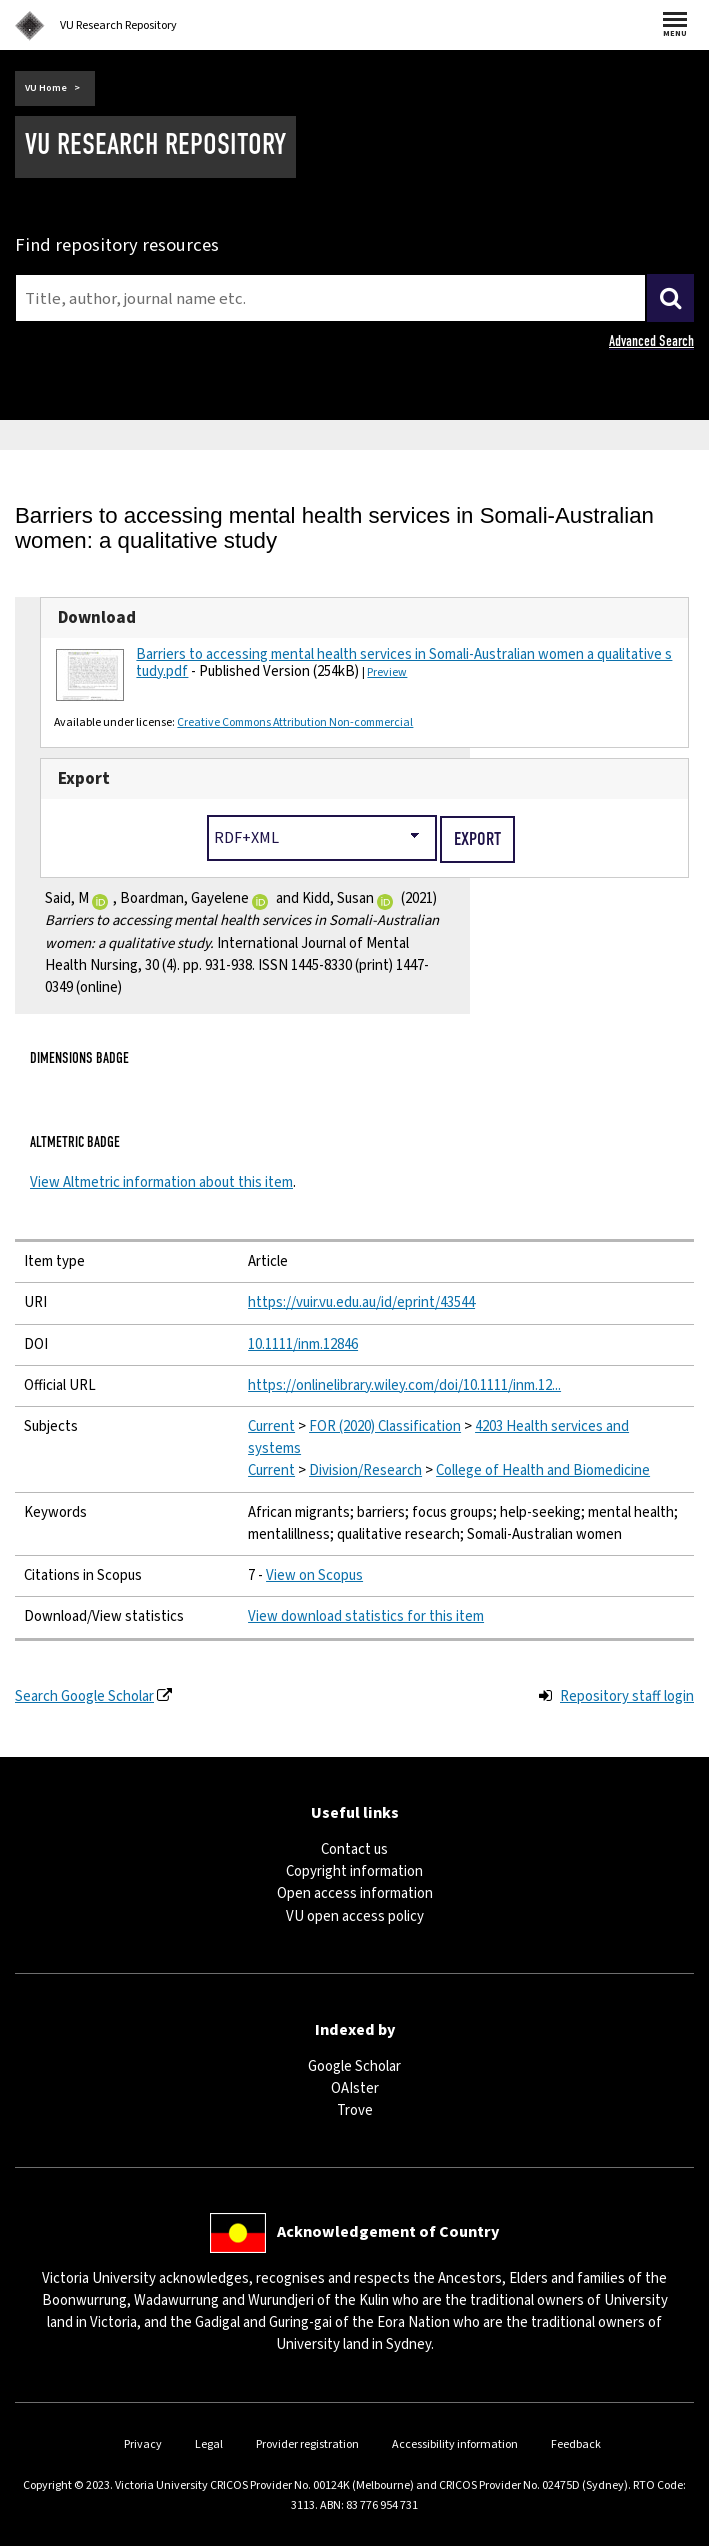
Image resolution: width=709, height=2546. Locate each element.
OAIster (355, 2088)
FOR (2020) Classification (385, 1426)
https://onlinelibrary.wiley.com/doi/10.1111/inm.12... (404, 1385)
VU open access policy (355, 1916)
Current (271, 1426)
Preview (387, 672)
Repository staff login (627, 1696)
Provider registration (307, 2444)
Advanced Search (651, 341)
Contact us (354, 1849)
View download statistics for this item (366, 1616)
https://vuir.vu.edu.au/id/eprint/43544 (361, 1302)
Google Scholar (354, 2066)
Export (84, 779)
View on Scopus (314, 1575)
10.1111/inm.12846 (303, 1344)
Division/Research (365, 1470)
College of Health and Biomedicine (543, 1470)
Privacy (143, 2444)
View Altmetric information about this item (161, 1182)
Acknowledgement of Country (388, 2232)
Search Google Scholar (84, 1696)
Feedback (576, 2444)
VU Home (46, 88)
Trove (355, 2110)
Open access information (355, 1893)
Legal (209, 2444)
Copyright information (354, 1871)
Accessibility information (455, 2444)
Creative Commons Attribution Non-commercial (295, 722)
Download (97, 618)
